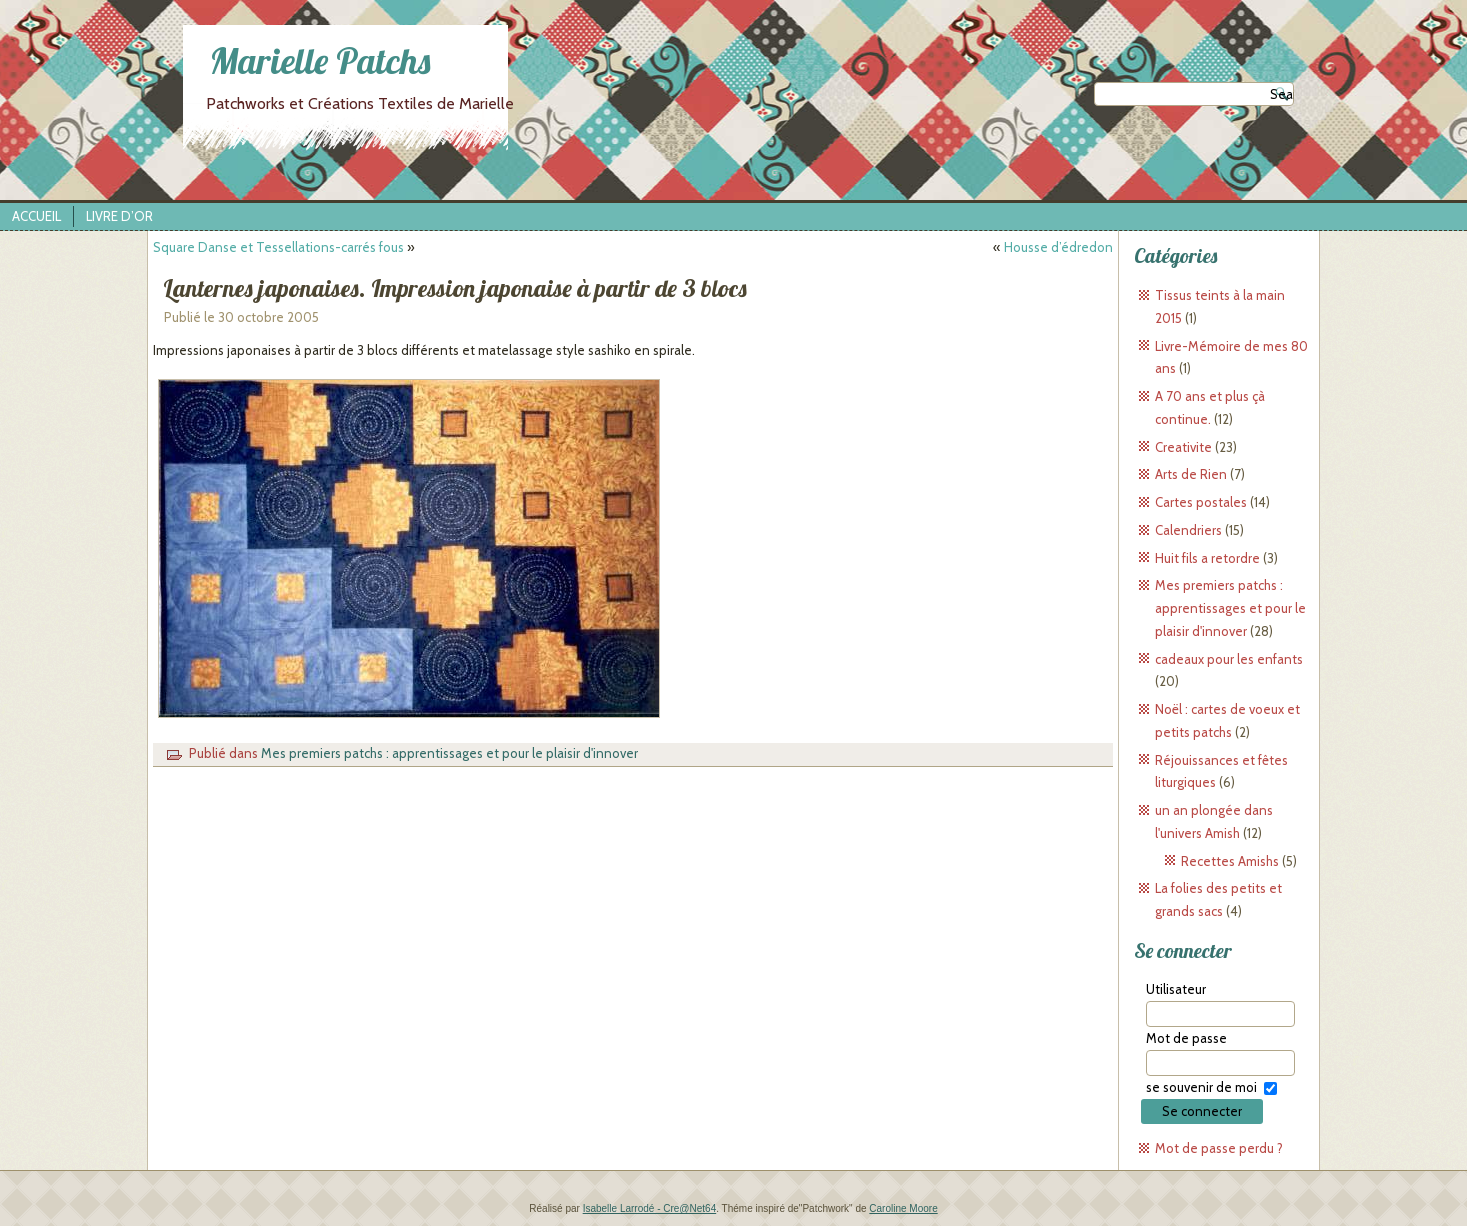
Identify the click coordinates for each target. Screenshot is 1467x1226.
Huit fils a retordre (1207, 558)
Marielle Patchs (320, 60)
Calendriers (1188, 530)
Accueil (36, 216)
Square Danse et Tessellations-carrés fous (278, 247)
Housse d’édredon (1058, 247)
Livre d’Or (119, 216)
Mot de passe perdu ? (1219, 1148)
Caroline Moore (903, 1208)
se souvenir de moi (1201, 1087)
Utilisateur (1176, 989)
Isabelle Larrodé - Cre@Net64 (650, 1208)
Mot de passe (1186, 1038)
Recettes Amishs (1230, 861)
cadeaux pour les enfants (1229, 659)
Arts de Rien (1191, 474)
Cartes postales (1201, 502)
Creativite (1183, 447)
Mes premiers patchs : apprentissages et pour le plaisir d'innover (449, 753)
